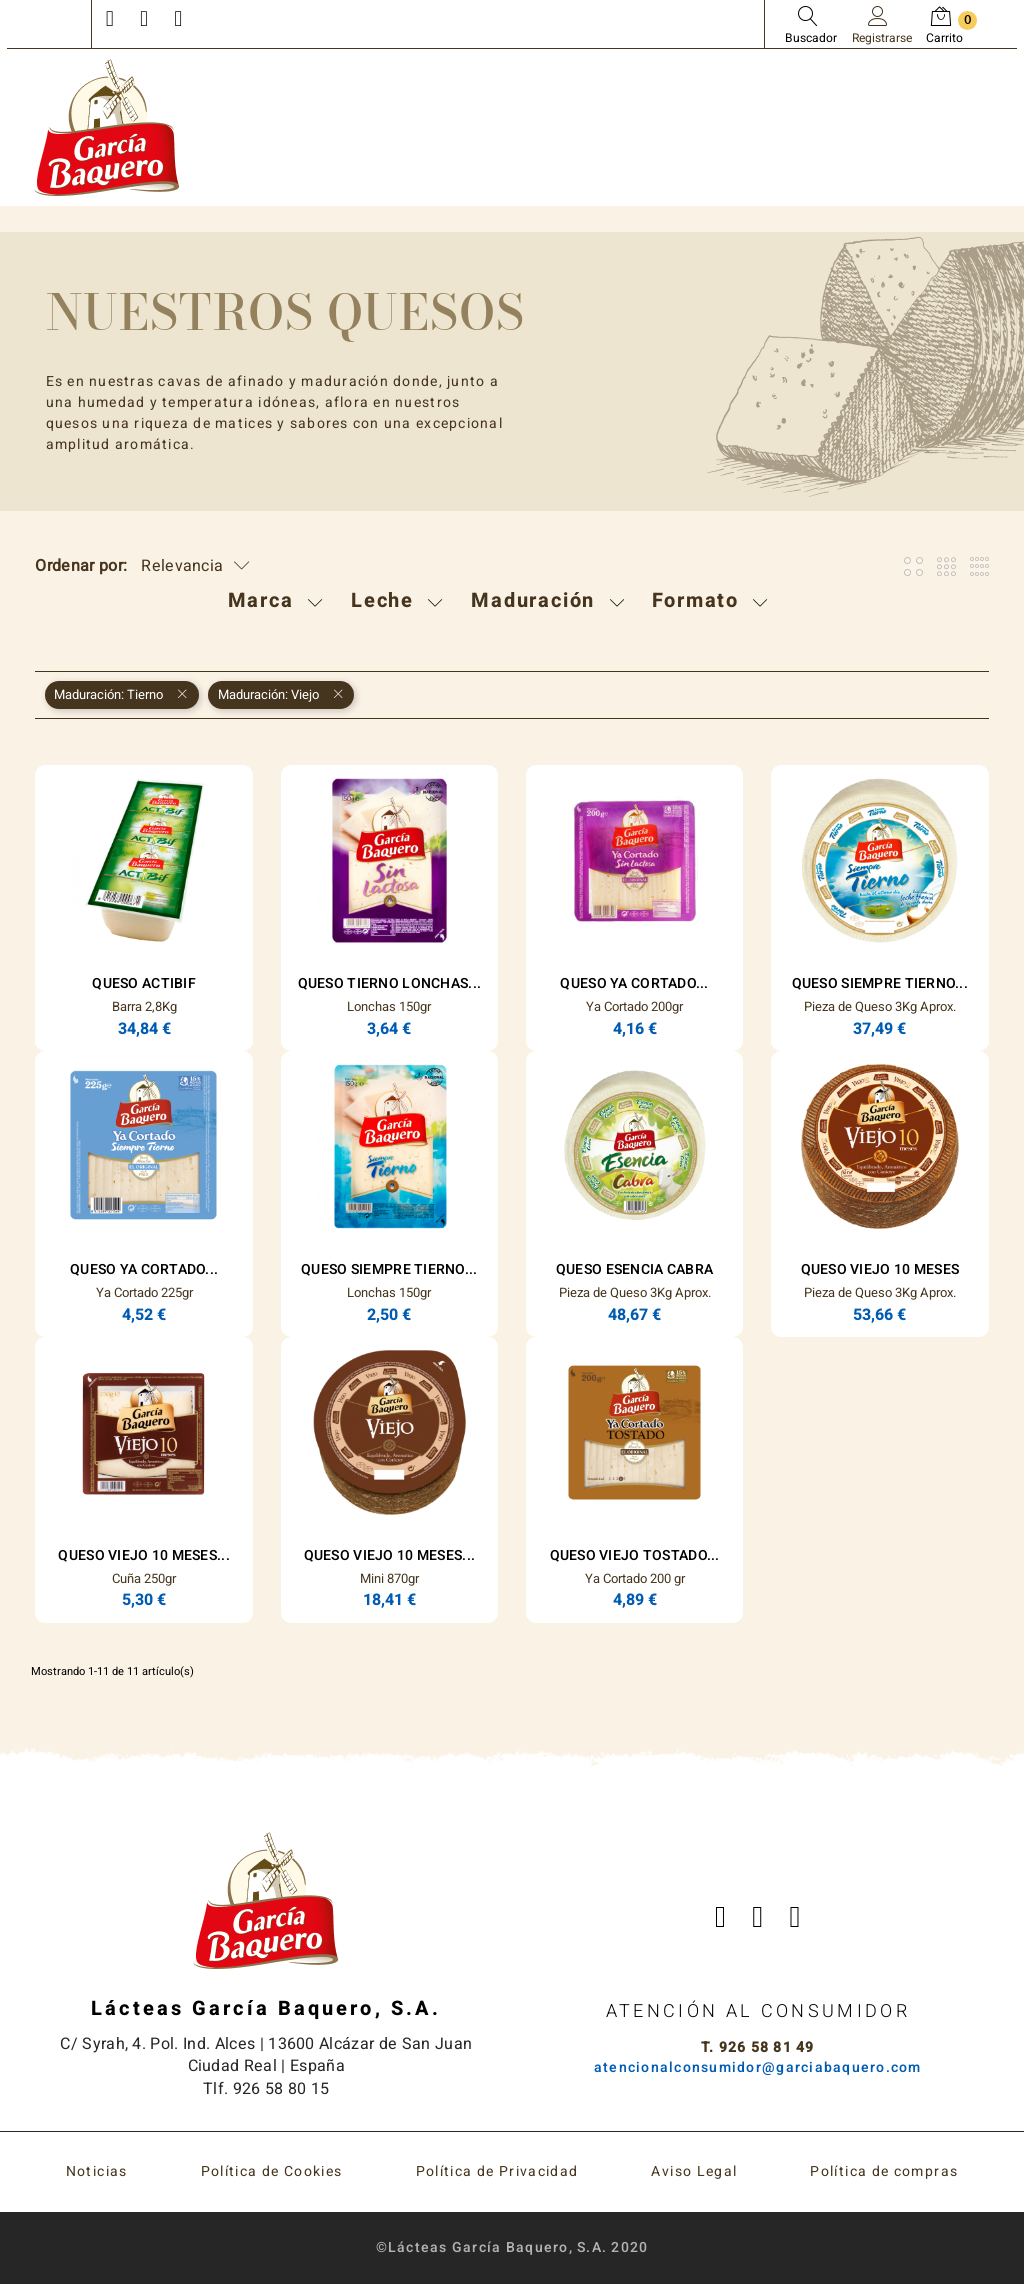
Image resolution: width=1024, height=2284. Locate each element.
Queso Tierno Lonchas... (389, 983)
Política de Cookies (272, 2171)
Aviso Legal (694, 2171)
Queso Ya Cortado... (634, 983)
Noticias (97, 2171)
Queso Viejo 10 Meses (880, 1269)
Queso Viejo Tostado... (635, 1555)
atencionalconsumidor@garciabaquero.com (758, 2067)
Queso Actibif (144, 983)
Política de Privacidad (497, 2171)
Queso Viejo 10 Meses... (143, 1555)
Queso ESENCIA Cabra (634, 1269)
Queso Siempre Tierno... (880, 983)
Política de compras (884, 2171)
